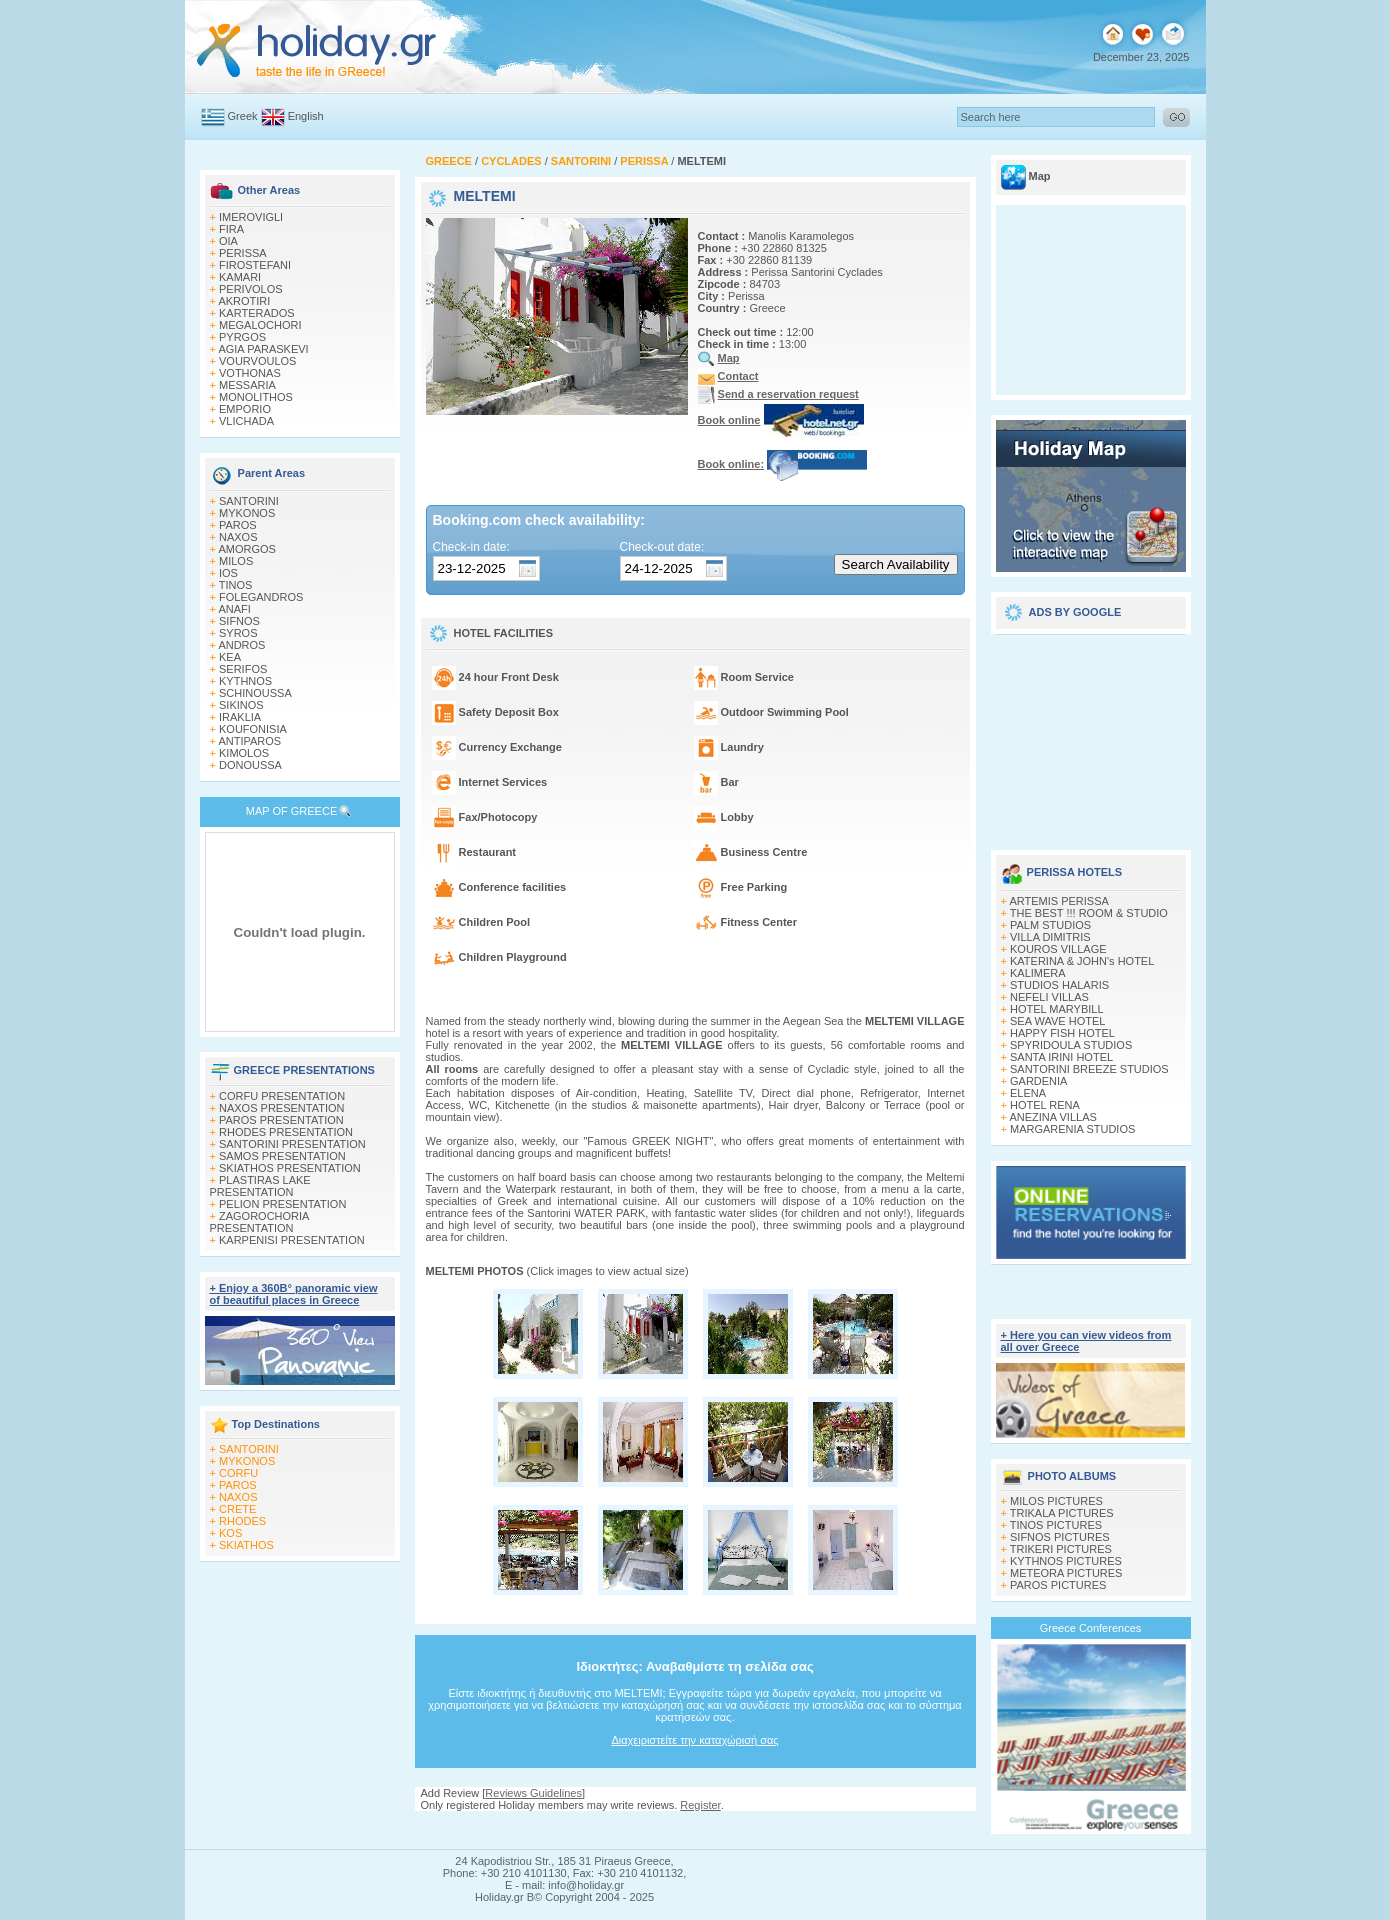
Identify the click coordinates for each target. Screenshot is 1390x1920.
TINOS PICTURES (1056, 1525)
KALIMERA (1038, 973)
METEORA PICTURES (1066, 1573)
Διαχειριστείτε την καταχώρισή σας (694, 1740)
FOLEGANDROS (261, 597)
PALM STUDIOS (1050, 925)
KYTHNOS (245, 681)
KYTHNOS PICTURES (1066, 1561)
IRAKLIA (240, 717)
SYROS (238, 633)
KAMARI (240, 277)
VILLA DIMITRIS (1050, 937)
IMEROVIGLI (251, 217)
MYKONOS (247, 513)
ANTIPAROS (249, 741)
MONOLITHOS (256, 397)
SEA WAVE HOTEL (1057, 1021)
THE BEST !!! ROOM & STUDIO (1089, 913)
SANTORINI (249, 501)
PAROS (238, 525)
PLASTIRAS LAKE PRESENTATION (260, 1186)
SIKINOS (241, 705)
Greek (243, 116)
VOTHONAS (250, 373)
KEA (230, 657)
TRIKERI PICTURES (1061, 1549)
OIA (228, 241)
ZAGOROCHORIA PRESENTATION (259, 1222)
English (306, 116)
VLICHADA (246, 421)
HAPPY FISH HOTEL (1062, 1033)
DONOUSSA (250, 765)
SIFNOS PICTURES (1060, 1537)
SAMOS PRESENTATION (282, 1156)
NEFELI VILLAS (1049, 997)
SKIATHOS (246, 1545)
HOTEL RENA (1045, 1105)
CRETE (237, 1509)
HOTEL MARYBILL (1057, 1009)
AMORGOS (246, 549)
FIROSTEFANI (255, 265)
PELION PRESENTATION (282, 1204)
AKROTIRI (244, 301)
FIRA (231, 229)
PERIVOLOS (251, 289)
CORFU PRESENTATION (282, 1096)
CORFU (238, 1473)
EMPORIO (245, 409)
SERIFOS (243, 669)
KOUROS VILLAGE (1058, 949)
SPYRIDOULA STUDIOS (1071, 1045)
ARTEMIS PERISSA (1058, 901)
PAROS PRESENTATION (281, 1120)
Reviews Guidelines (533, 1793)
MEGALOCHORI (260, 325)
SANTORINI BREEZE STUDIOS (1089, 1069)
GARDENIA (1038, 1081)
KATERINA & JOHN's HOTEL (1082, 961)
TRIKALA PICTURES (1062, 1513)
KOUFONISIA (253, 729)
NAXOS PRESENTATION (282, 1108)
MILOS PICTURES (1056, 1501)
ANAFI (234, 609)
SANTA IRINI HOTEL (1061, 1057)
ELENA (1028, 1093)
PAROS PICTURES (1058, 1585)
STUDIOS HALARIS (1059, 985)
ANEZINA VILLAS (1052, 1117)
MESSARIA (247, 385)
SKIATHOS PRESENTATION (290, 1168)
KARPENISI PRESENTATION (292, 1240)
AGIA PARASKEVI (263, 349)
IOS (228, 573)
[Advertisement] (1091, 735)
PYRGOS (242, 337)
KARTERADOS (257, 313)
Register (700, 1805)
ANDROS (241, 645)
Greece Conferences (1091, 1628)
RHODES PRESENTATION (286, 1132)
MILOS (236, 561)
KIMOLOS (244, 753)
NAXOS (238, 537)
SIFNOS (239, 621)
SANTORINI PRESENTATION (292, 1144)
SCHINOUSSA (255, 693)
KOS (230, 1533)
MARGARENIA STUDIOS (1072, 1129)
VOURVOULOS (257, 361)
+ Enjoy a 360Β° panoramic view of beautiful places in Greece (294, 1294)
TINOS (236, 585)
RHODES (242, 1521)
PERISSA (243, 253)
